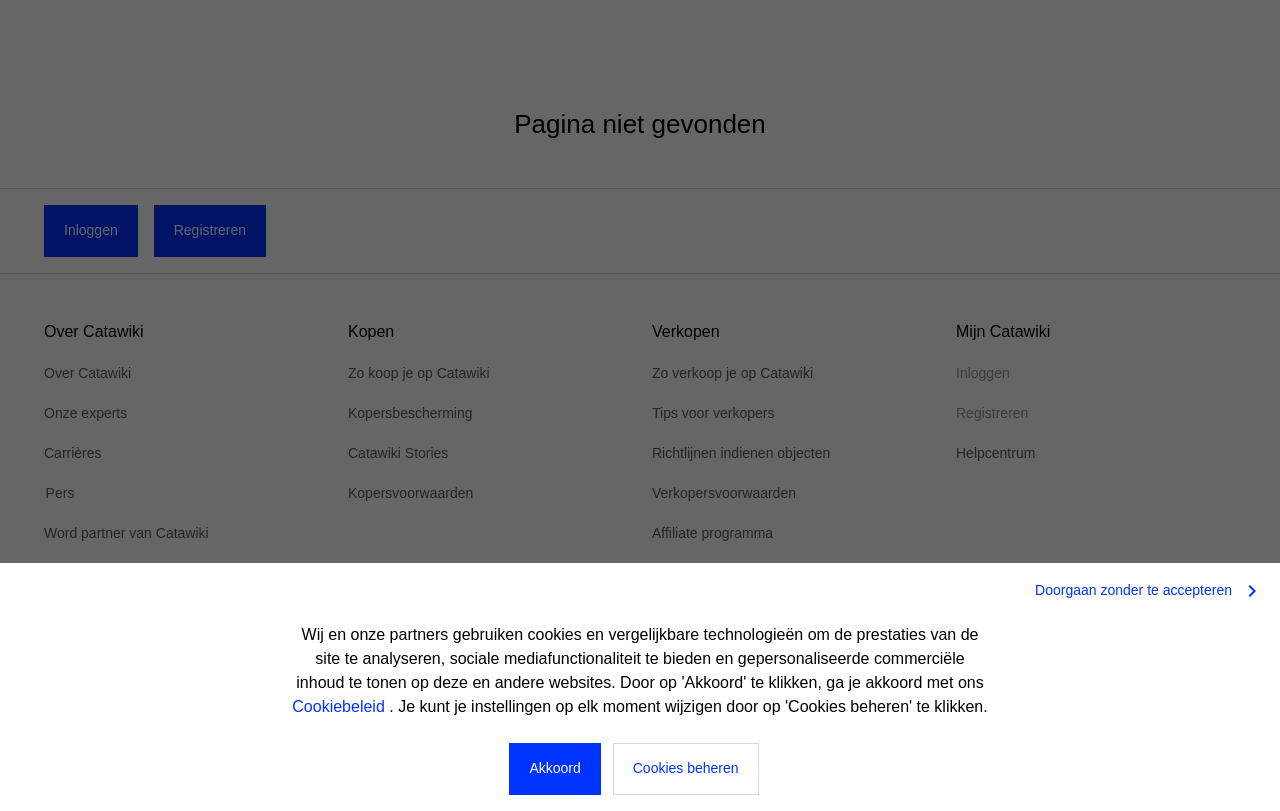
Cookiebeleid (340, 706)
